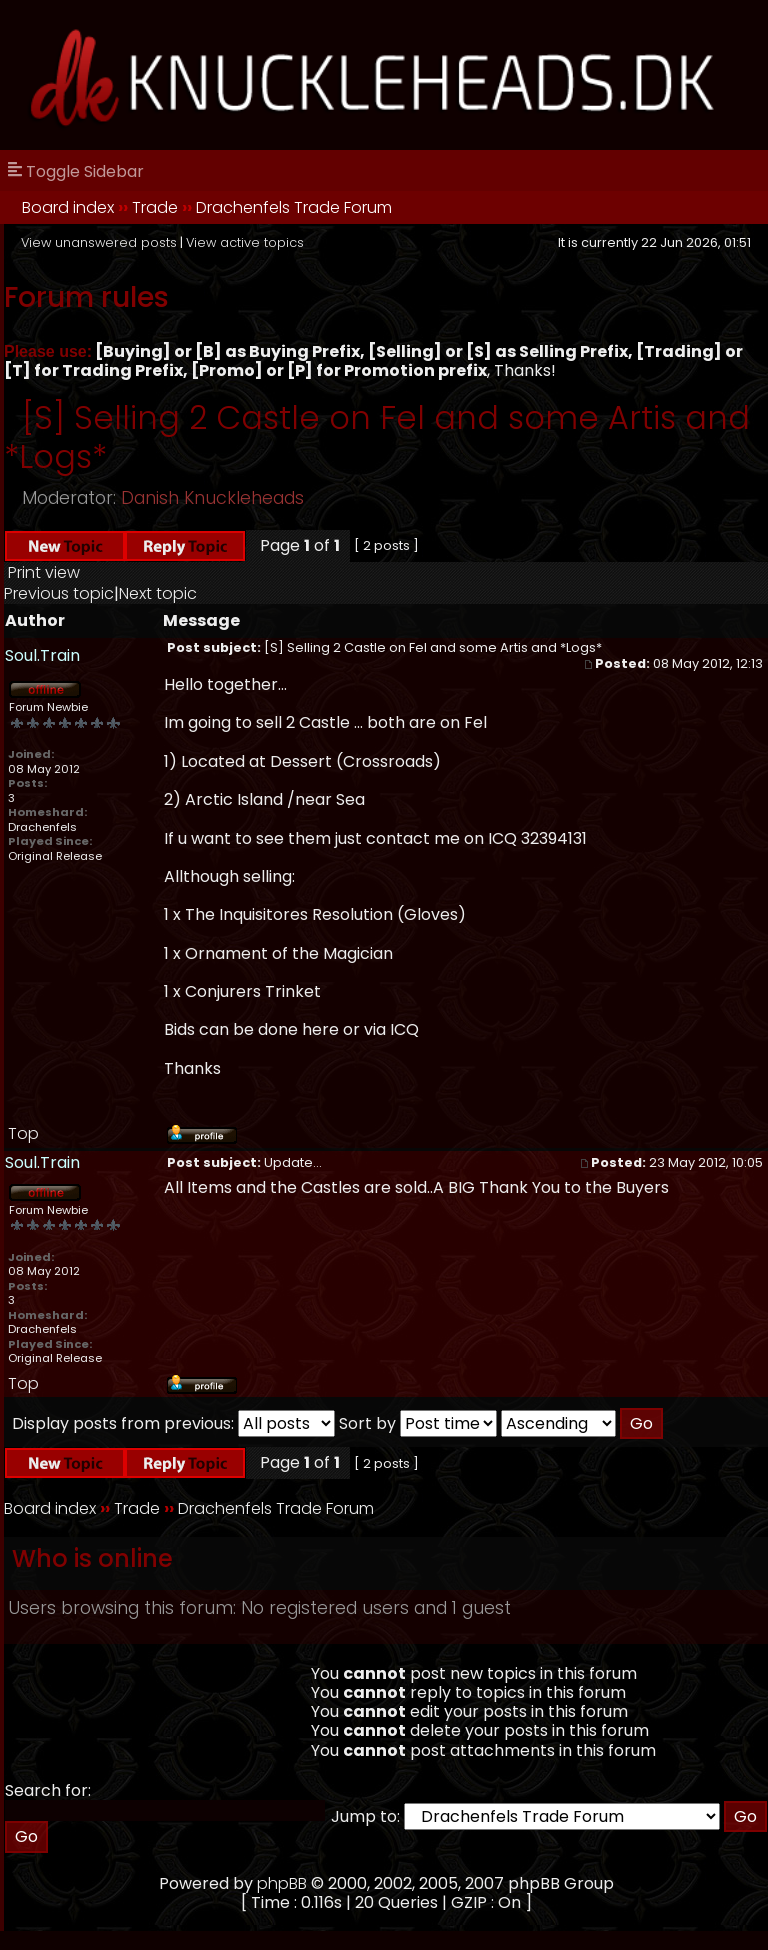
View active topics (245, 242)
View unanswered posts (99, 242)
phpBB (282, 1883)
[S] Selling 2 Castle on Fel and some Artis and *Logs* (377, 436)
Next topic (158, 593)
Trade (155, 207)
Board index (68, 207)
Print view (44, 572)
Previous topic (59, 593)
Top (23, 1133)
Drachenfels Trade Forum (294, 207)
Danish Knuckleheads (212, 498)
